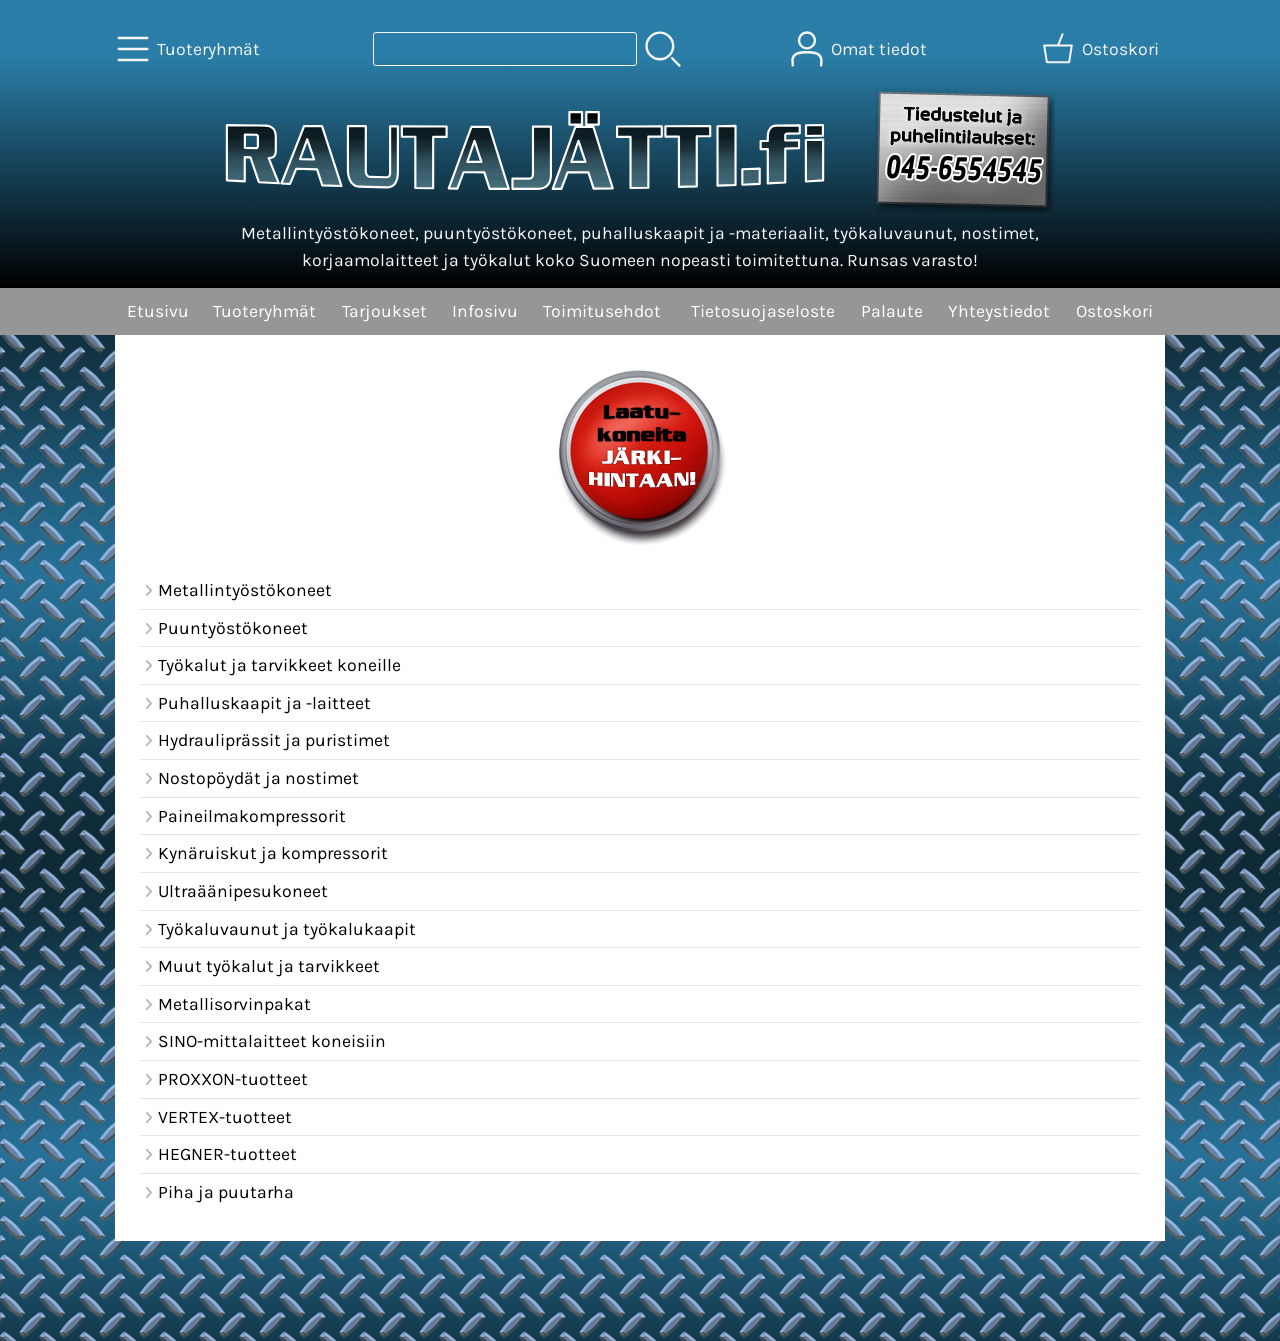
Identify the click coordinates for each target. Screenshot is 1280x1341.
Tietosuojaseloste (763, 311)
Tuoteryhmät (264, 311)
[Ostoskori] (1102, 49)
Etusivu (158, 311)
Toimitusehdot (602, 311)
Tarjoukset (384, 311)
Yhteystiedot (999, 311)
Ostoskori (1114, 311)
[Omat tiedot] (861, 49)
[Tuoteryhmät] (190, 49)
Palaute (892, 311)
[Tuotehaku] (505, 49)
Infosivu (485, 311)
